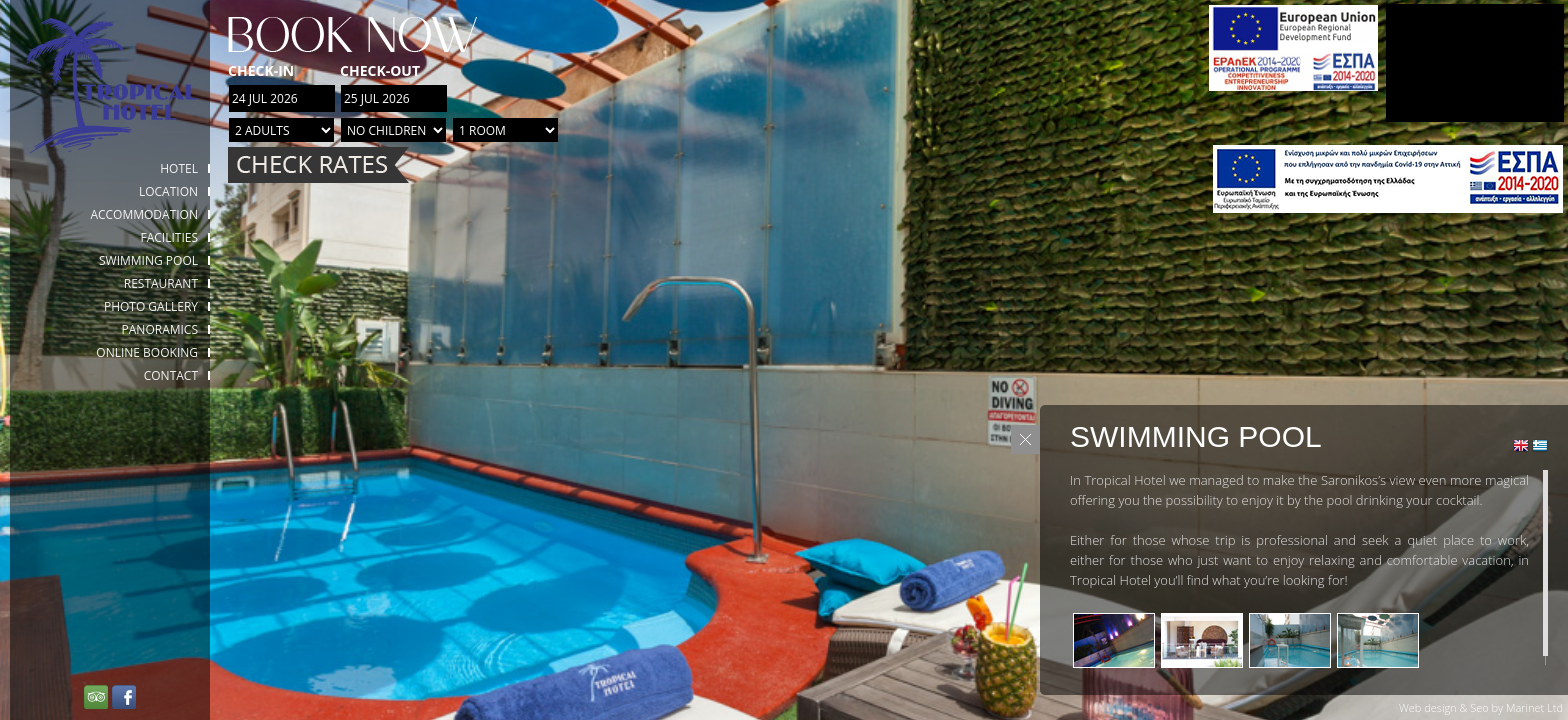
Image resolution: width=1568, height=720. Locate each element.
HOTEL (179, 168)
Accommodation (144, 214)
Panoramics (160, 329)
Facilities (169, 237)
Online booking (147, 352)
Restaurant (161, 283)
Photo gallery (151, 306)
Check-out (380, 70)
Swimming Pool (148, 260)
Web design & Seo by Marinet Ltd (1481, 707)
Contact (171, 375)
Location (168, 191)
